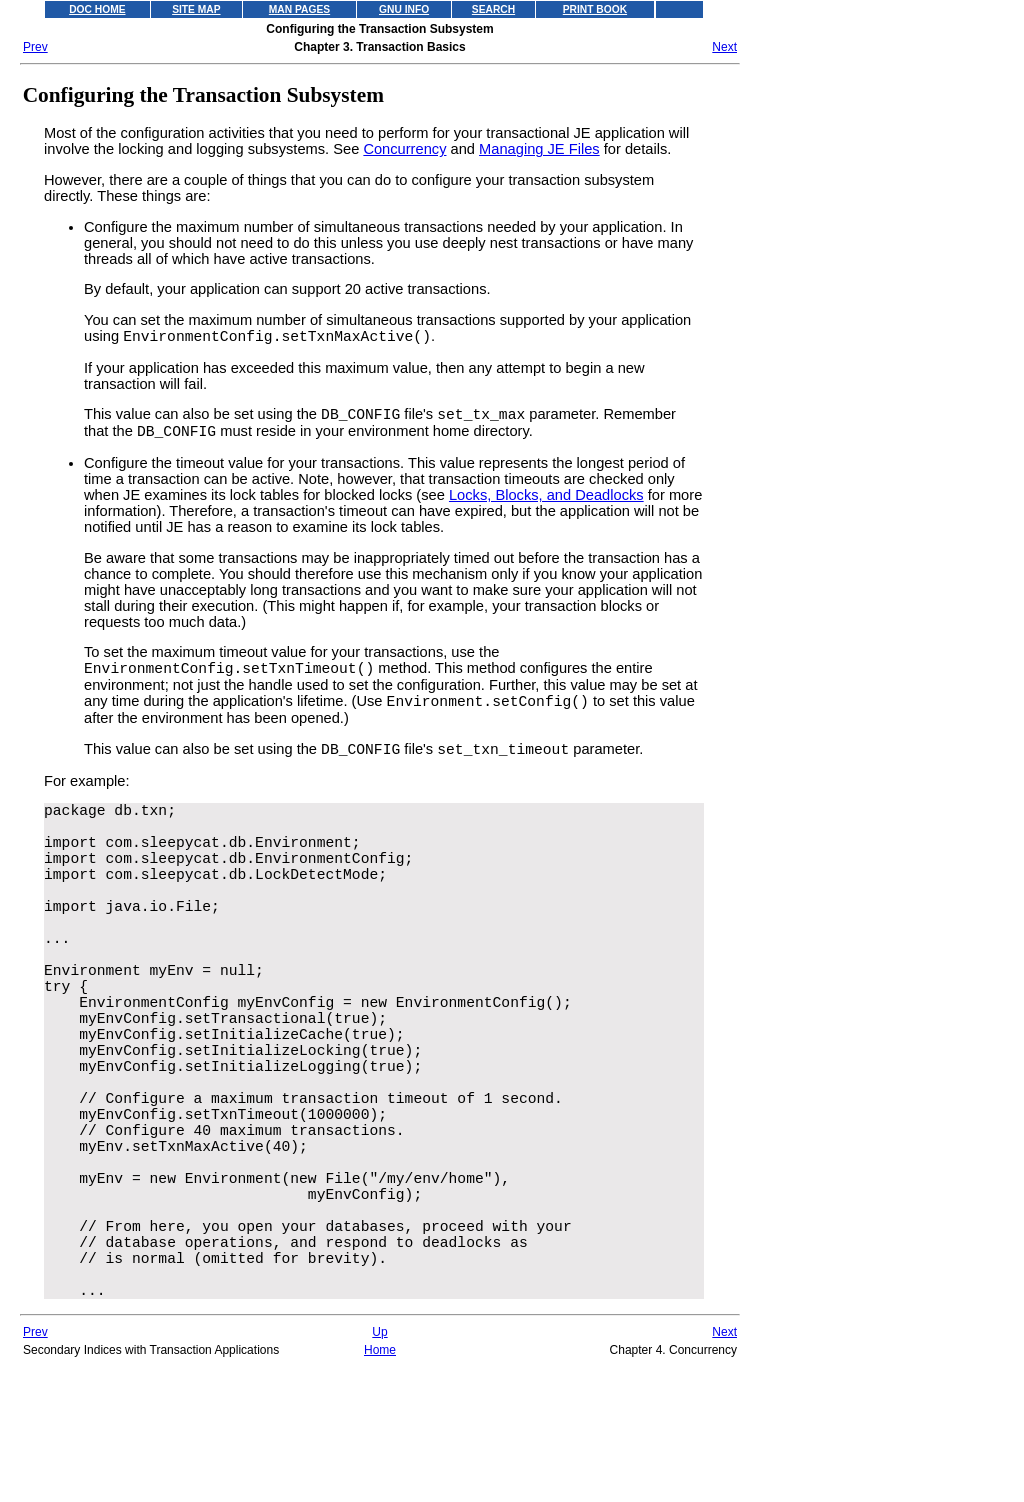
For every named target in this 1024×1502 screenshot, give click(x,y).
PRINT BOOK (595, 9)
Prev (35, 47)
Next (724, 47)
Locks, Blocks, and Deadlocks (546, 504)
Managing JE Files (539, 149)
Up (379, 1474)
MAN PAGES (299, 9)
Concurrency (404, 149)
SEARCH (493, 9)
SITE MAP (196, 9)
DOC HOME (97, 9)
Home (380, 1492)
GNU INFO (404, 9)
